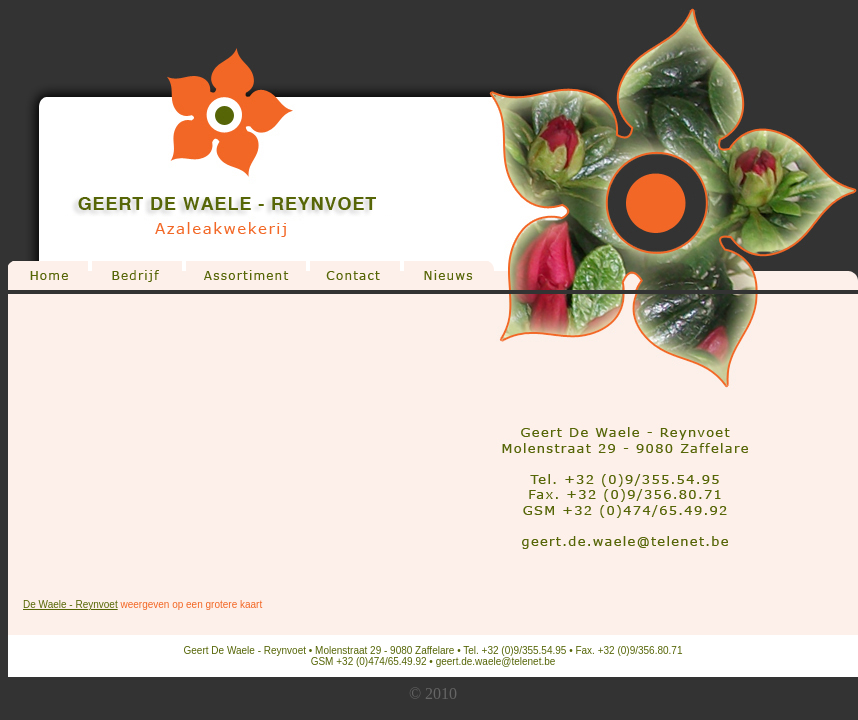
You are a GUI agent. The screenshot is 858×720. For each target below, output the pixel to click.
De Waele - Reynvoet (70, 604)
